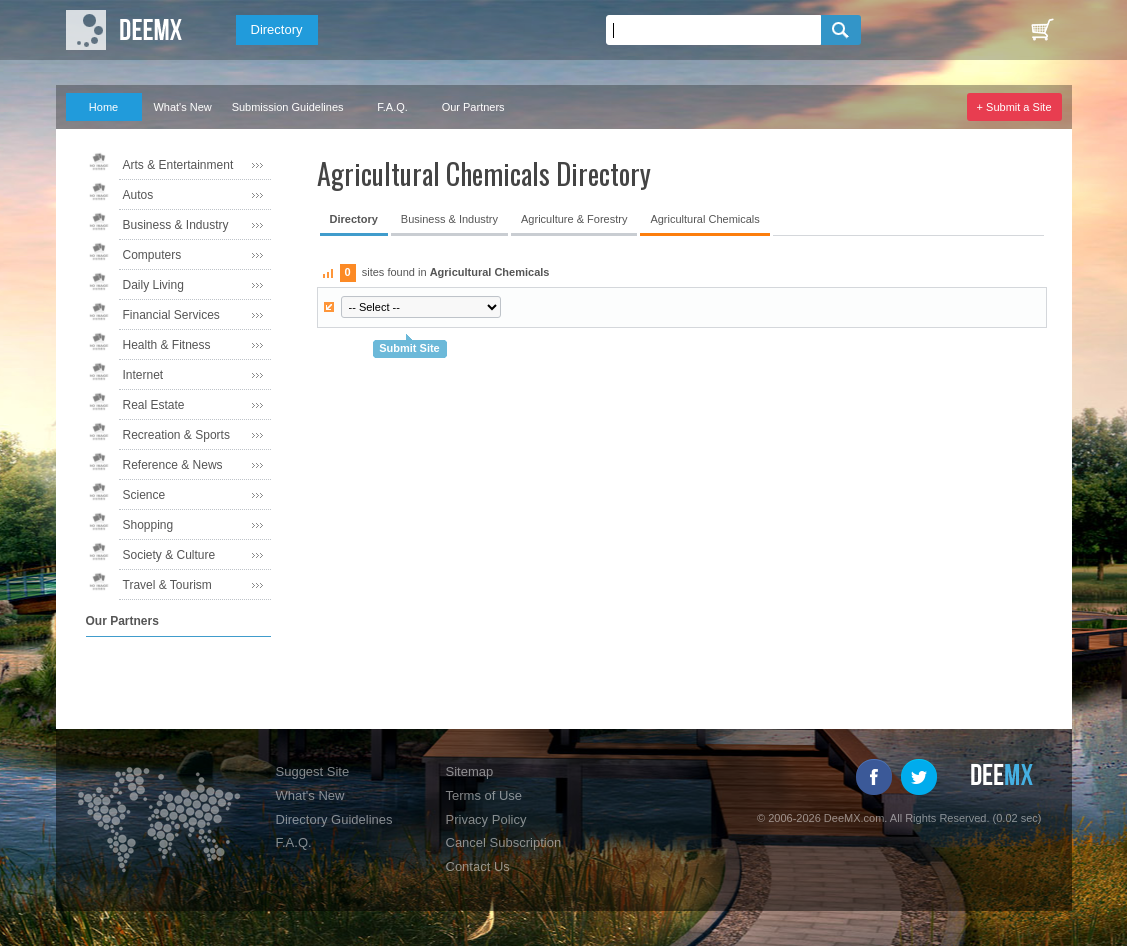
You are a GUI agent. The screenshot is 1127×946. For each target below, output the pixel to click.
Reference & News (173, 465)
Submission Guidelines (288, 107)
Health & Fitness (167, 345)
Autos (138, 195)
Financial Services (171, 315)
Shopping (148, 525)
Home (103, 107)
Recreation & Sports (176, 435)
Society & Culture (169, 555)
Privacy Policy (486, 819)
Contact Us (478, 866)
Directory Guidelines (334, 819)
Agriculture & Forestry (574, 219)
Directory (277, 29)
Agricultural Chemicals (704, 219)
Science (144, 495)
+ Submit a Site (1014, 107)
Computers (152, 255)
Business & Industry (176, 225)
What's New (182, 107)
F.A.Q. (392, 107)
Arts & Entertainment (178, 165)
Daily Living (153, 285)
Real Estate (154, 405)
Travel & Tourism (167, 585)
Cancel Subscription (504, 842)
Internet (143, 375)
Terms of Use (484, 795)
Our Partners (473, 107)
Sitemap (470, 771)
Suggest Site (313, 771)
